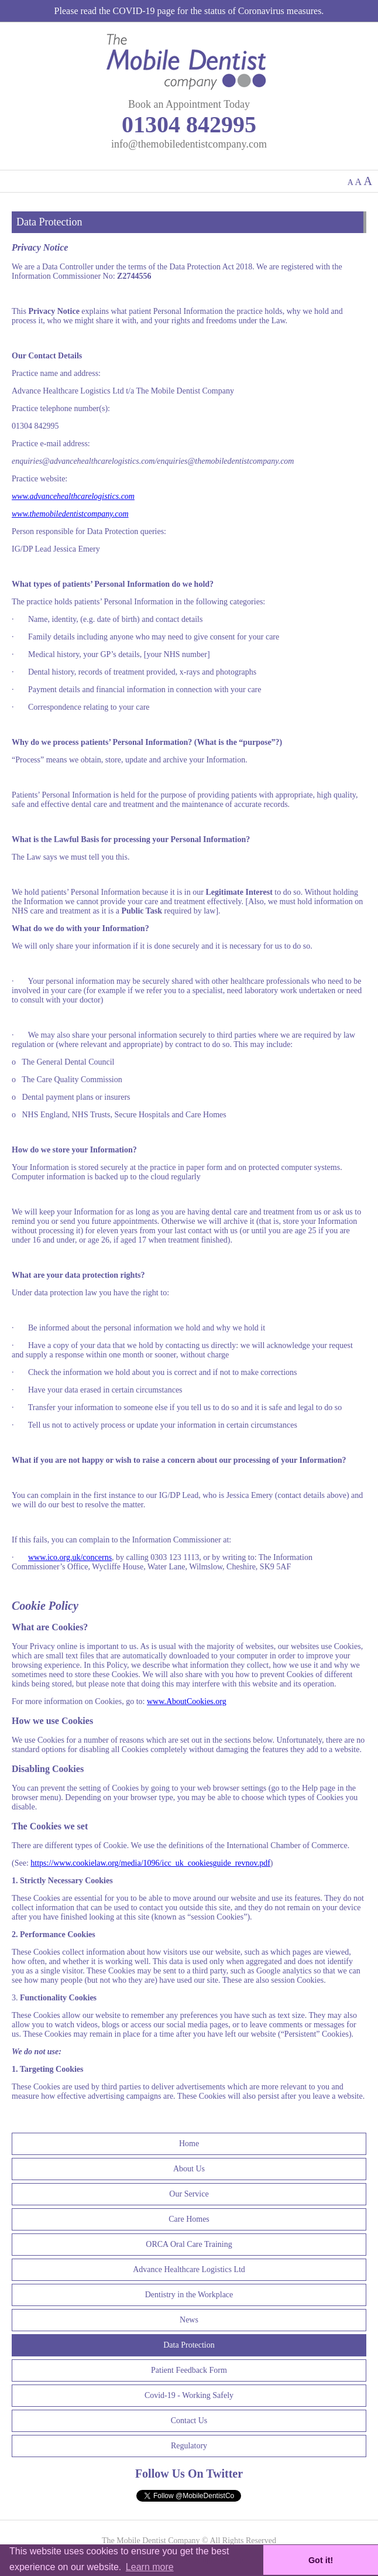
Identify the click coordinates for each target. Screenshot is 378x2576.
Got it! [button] (320, 2560)
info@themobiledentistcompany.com (189, 144)
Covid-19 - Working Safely (189, 2395)
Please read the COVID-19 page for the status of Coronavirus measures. (189, 11)
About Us (189, 2168)
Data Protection (188, 2345)
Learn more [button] (150, 2567)
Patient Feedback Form (189, 2370)
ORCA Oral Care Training (189, 2244)
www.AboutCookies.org (186, 1701)
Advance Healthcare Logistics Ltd (189, 2269)
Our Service (188, 2194)
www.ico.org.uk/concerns (70, 1557)
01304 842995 (189, 124)
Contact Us (189, 2420)
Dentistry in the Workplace (189, 2294)
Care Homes (189, 2219)
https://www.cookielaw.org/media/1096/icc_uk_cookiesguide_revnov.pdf (150, 1863)
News (189, 2319)
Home (189, 2143)
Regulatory (189, 2445)
